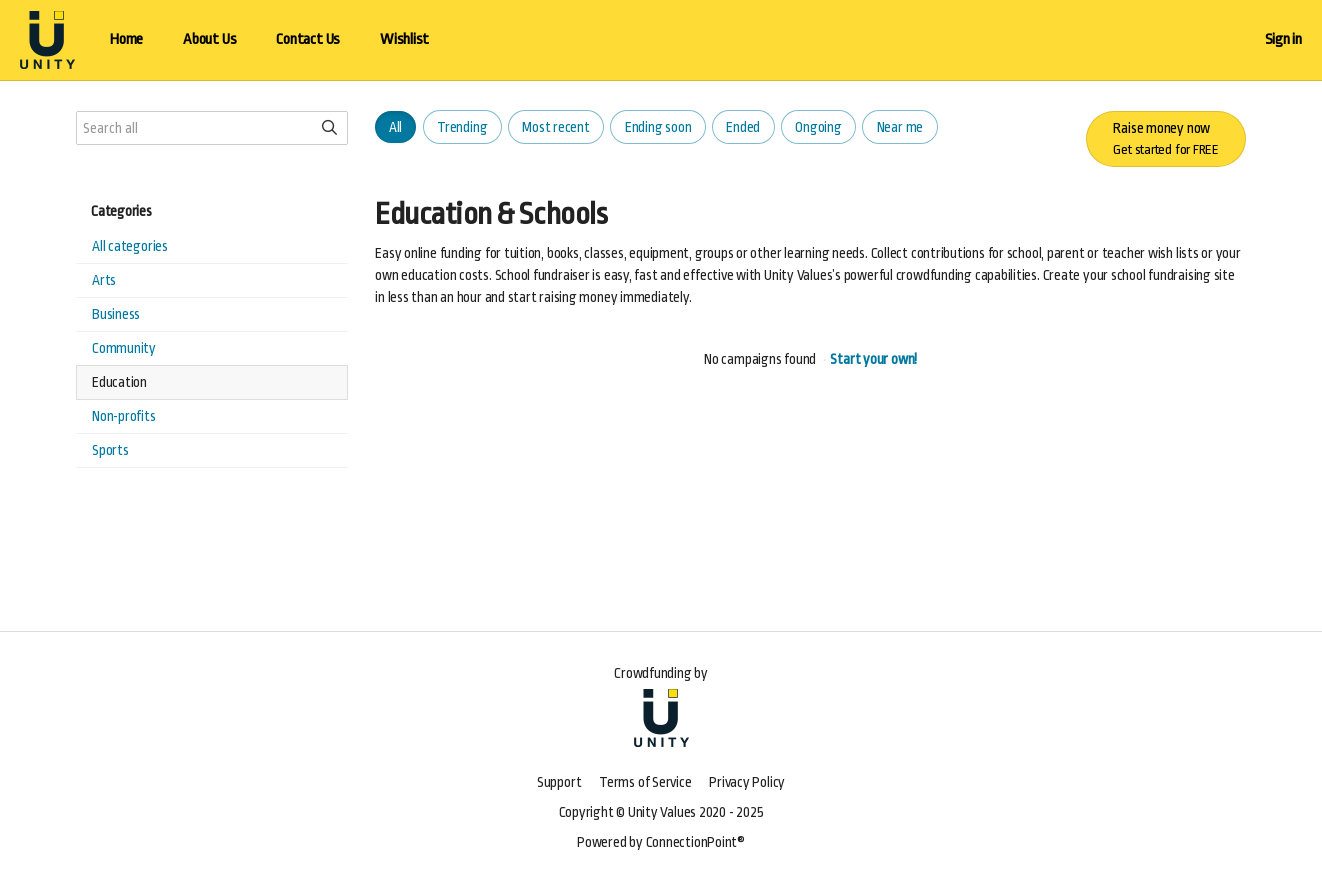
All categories (130, 246)
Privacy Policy (747, 782)
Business (116, 314)
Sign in (1283, 39)
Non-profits (124, 416)
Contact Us (308, 39)
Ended (743, 127)
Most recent (556, 127)
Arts (104, 280)
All (395, 127)
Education (119, 382)
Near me (900, 127)
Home (126, 39)
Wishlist (404, 39)
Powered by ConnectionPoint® (661, 842)
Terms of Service (645, 782)
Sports (110, 450)
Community (124, 348)
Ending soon (658, 127)
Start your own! (873, 359)
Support (559, 782)
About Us (209, 39)
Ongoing (818, 127)
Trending (462, 127)
